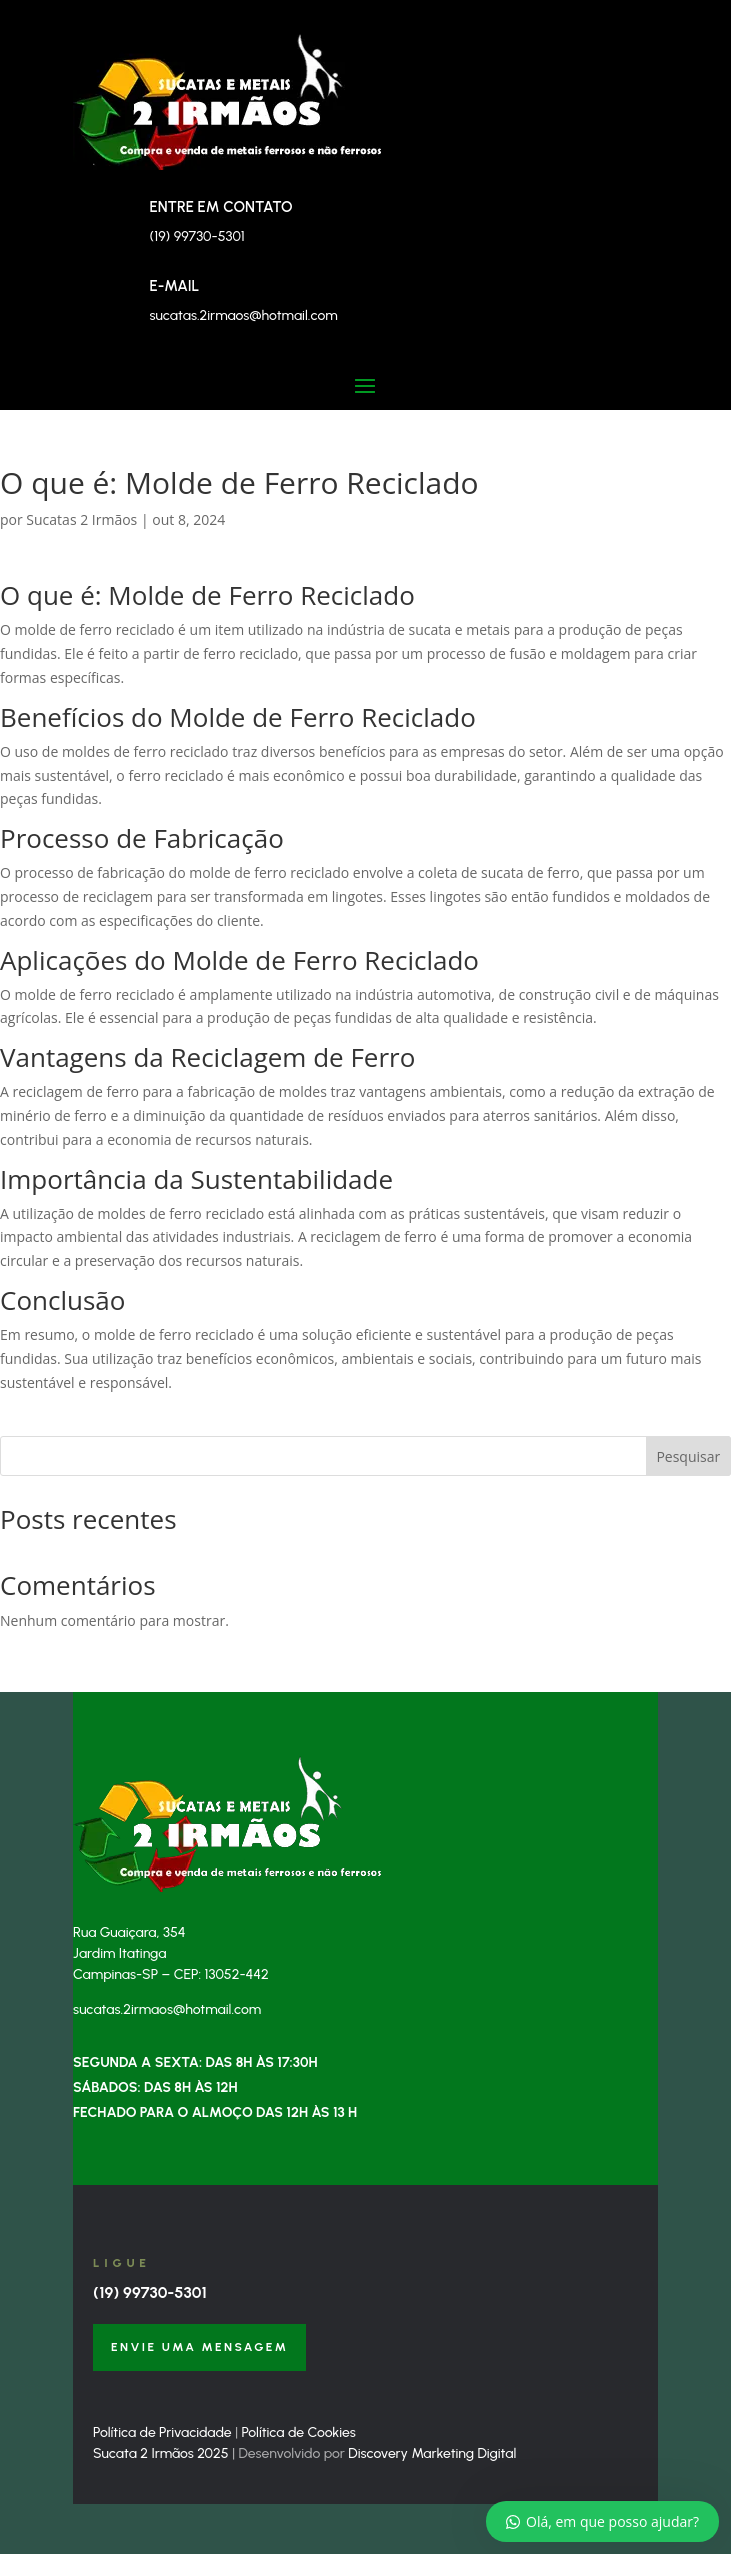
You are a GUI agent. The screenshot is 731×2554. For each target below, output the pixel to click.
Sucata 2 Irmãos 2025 (160, 2453)
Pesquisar (688, 1456)
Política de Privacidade (162, 2432)
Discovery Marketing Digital (432, 2453)
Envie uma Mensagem (199, 2347)
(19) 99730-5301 (150, 2292)
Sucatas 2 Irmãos (81, 519)
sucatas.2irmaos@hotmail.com (243, 315)
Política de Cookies (299, 2432)
